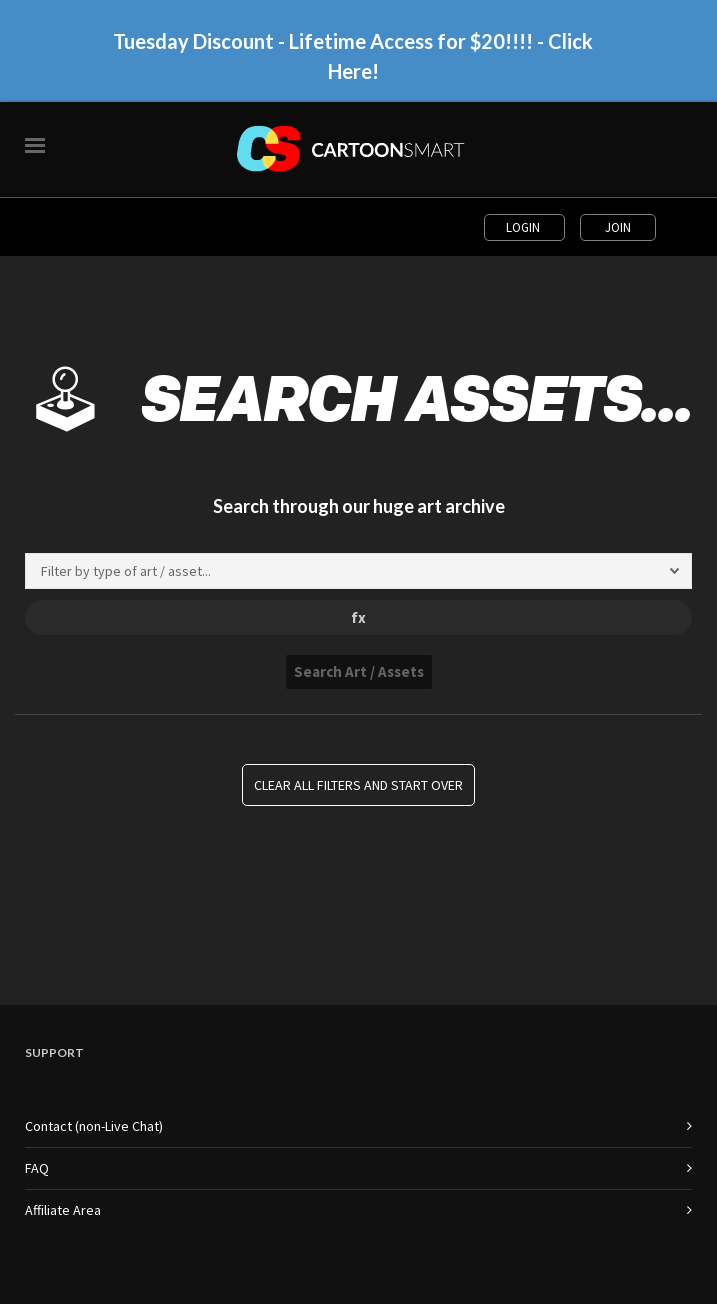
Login (524, 227)
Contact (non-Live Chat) (94, 1126)
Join (618, 227)
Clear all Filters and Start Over (358, 785)
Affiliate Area (63, 1210)
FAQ (37, 1168)
